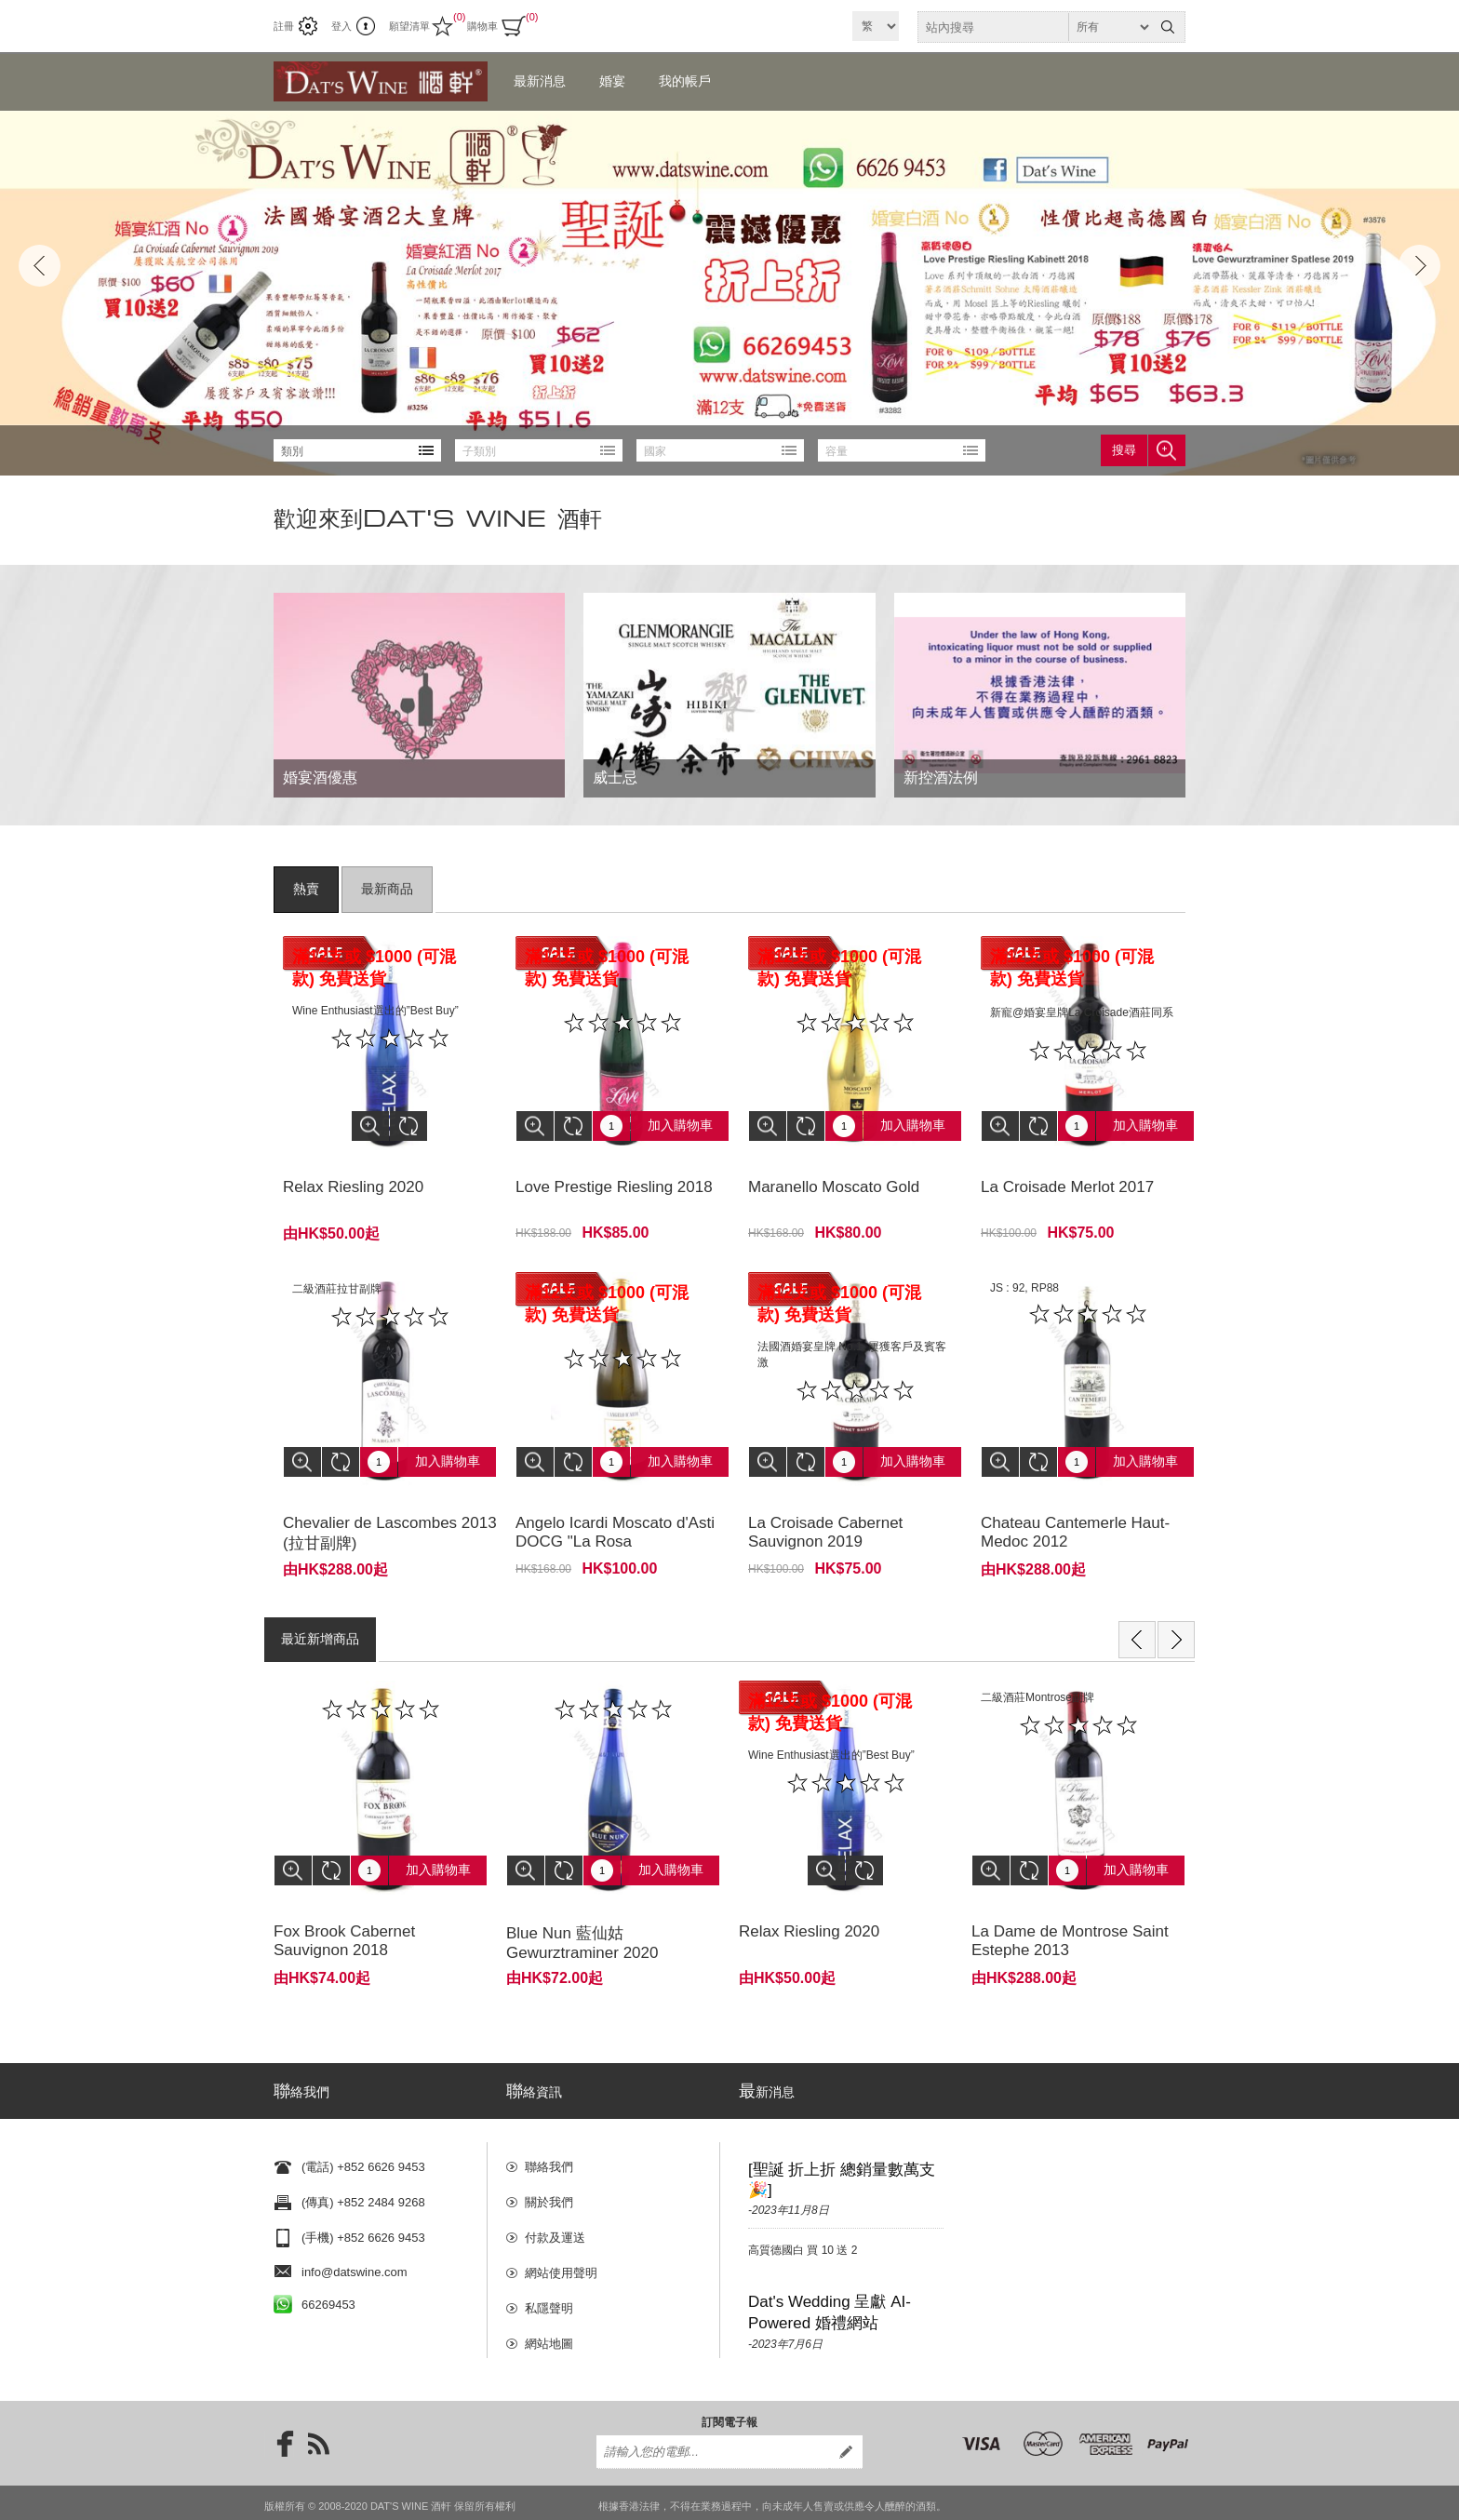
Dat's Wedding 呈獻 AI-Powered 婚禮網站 (829, 2263)
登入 (341, 26)
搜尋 (1124, 450)
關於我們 (549, 2153)
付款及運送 (555, 2188)
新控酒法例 (941, 777)
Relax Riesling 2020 (353, 1173)
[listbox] (357, 450)
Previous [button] (1137, 1611)
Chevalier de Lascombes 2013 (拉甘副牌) (390, 1505)
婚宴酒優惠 (320, 777)
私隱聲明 (549, 2259)
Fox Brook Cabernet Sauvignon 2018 (344, 1899)
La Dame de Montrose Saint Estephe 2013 (1070, 1899)
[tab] (306, 889)
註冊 (284, 26)
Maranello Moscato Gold (833, 1173)
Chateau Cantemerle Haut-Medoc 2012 (1075, 1504)
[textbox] (1034, 27)
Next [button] (1176, 1611)
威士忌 (615, 777)
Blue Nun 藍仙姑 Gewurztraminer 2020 (582, 1901)
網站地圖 (549, 2294)
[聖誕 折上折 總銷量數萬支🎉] (841, 2130)
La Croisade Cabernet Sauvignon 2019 (825, 1504)
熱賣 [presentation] (306, 889)
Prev (39, 266)
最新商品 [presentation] (387, 889)
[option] (380, 1800)
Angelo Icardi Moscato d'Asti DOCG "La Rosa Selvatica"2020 (615, 1513)
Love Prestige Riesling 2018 (614, 1173)
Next (1419, 266)
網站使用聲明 (561, 2224)
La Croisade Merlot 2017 (1067, 1173)
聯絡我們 (549, 2118)
